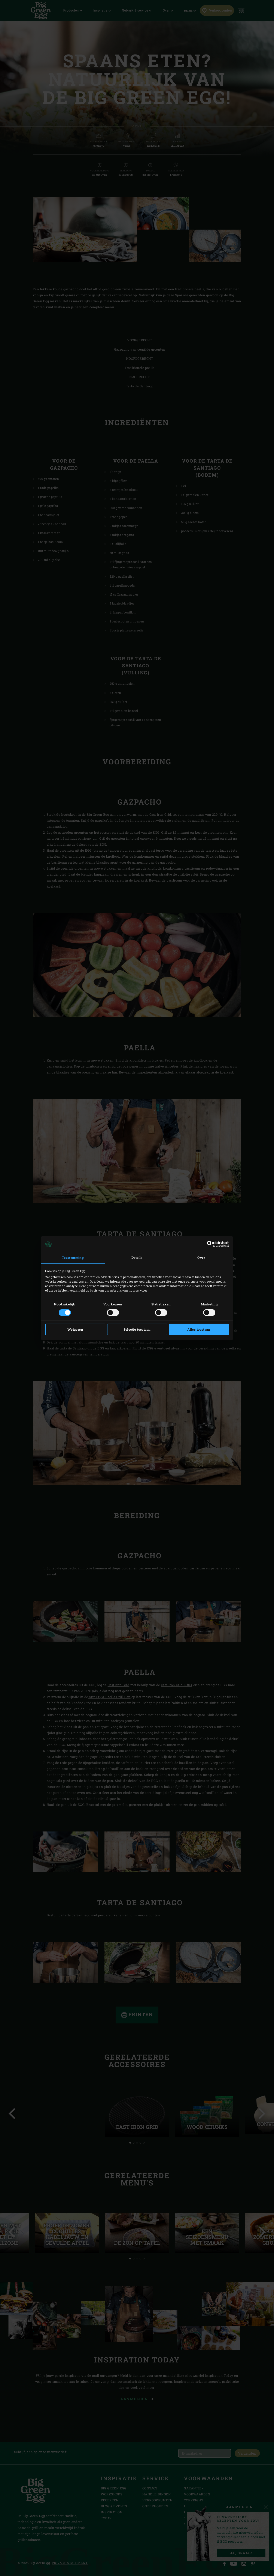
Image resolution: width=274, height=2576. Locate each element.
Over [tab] (201, 1258)
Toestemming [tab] (73, 1258)
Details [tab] (137, 1258)
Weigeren (75, 1329)
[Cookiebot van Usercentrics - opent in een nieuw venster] (210, 1244)
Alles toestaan (198, 1329)
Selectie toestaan (137, 1329)
